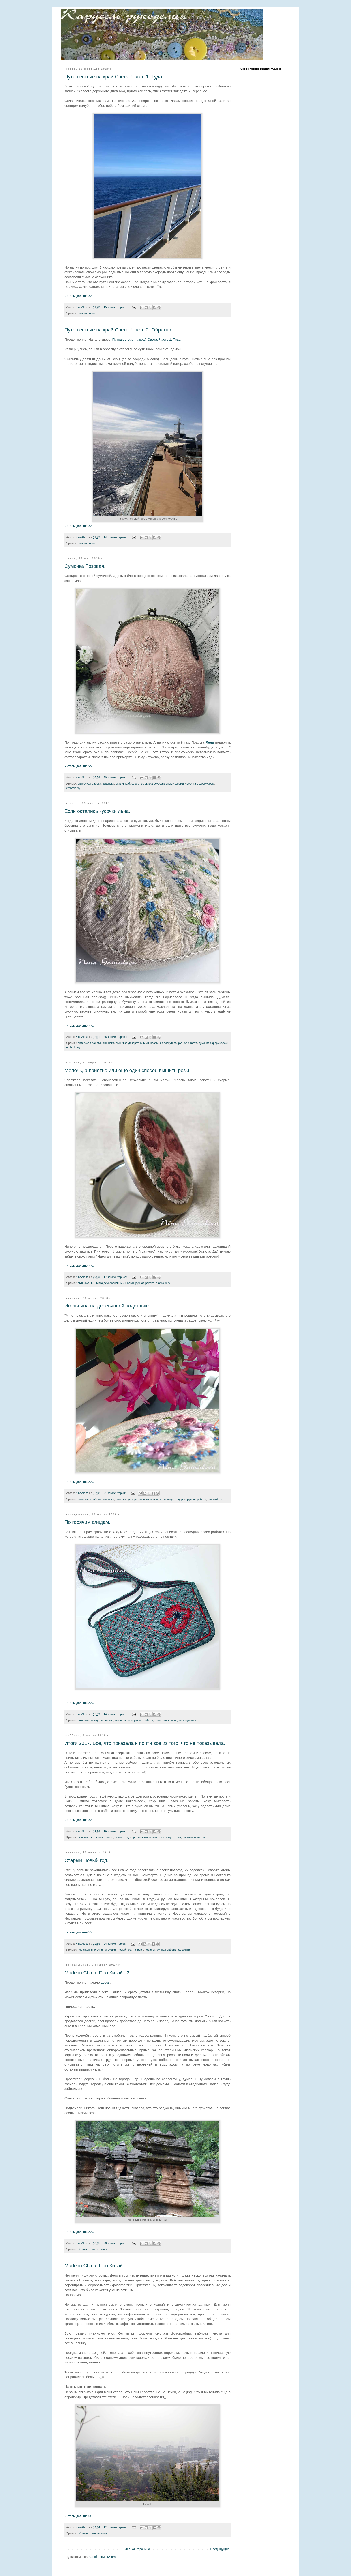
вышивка (108, 783)
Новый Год (124, 1949)
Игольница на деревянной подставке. (107, 1306)
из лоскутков (168, 1043)
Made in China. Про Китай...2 (97, 1973)
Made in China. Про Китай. (94, 2266)
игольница (166, 1499)
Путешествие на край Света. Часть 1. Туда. (113, 77)
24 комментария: (115, 1943)
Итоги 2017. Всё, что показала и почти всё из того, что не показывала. (144, 1743)
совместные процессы (169, 1720)
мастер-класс (123, 1720)
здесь (105, 1982)
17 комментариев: (116, 1277)
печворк (138, 1949)
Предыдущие (219, 2549)
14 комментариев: (116, 537)
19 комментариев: (116, 1831)
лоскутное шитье (102, 1720)
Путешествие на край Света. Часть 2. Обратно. (118, 330)
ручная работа (187, 1043)
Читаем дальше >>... (79, 296)
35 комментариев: (116, 1037)
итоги (177, 1837)
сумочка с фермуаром (199, 783)
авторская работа (89, 783)
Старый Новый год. (86, 1860)
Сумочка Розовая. (84, 566)
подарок (180, 1499)
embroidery (73, 788)
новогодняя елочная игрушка (97, 1949)
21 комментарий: (115, 1493)
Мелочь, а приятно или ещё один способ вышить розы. (127, 1070)
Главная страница (137, 2549)
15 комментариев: (116, 307)
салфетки (183, 1949)
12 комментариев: (116, 2527)
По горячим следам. (87, 1522)
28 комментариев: (116, 2243)
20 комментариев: (116, 777)
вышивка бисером (127, 783)
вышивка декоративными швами (162, 783)
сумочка (190, 1720)
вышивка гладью (102, 1837)
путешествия (86, 313)
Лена (210, 742)
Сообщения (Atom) (103, 2557)
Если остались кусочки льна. (97, 811)
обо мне (83, 2249)
